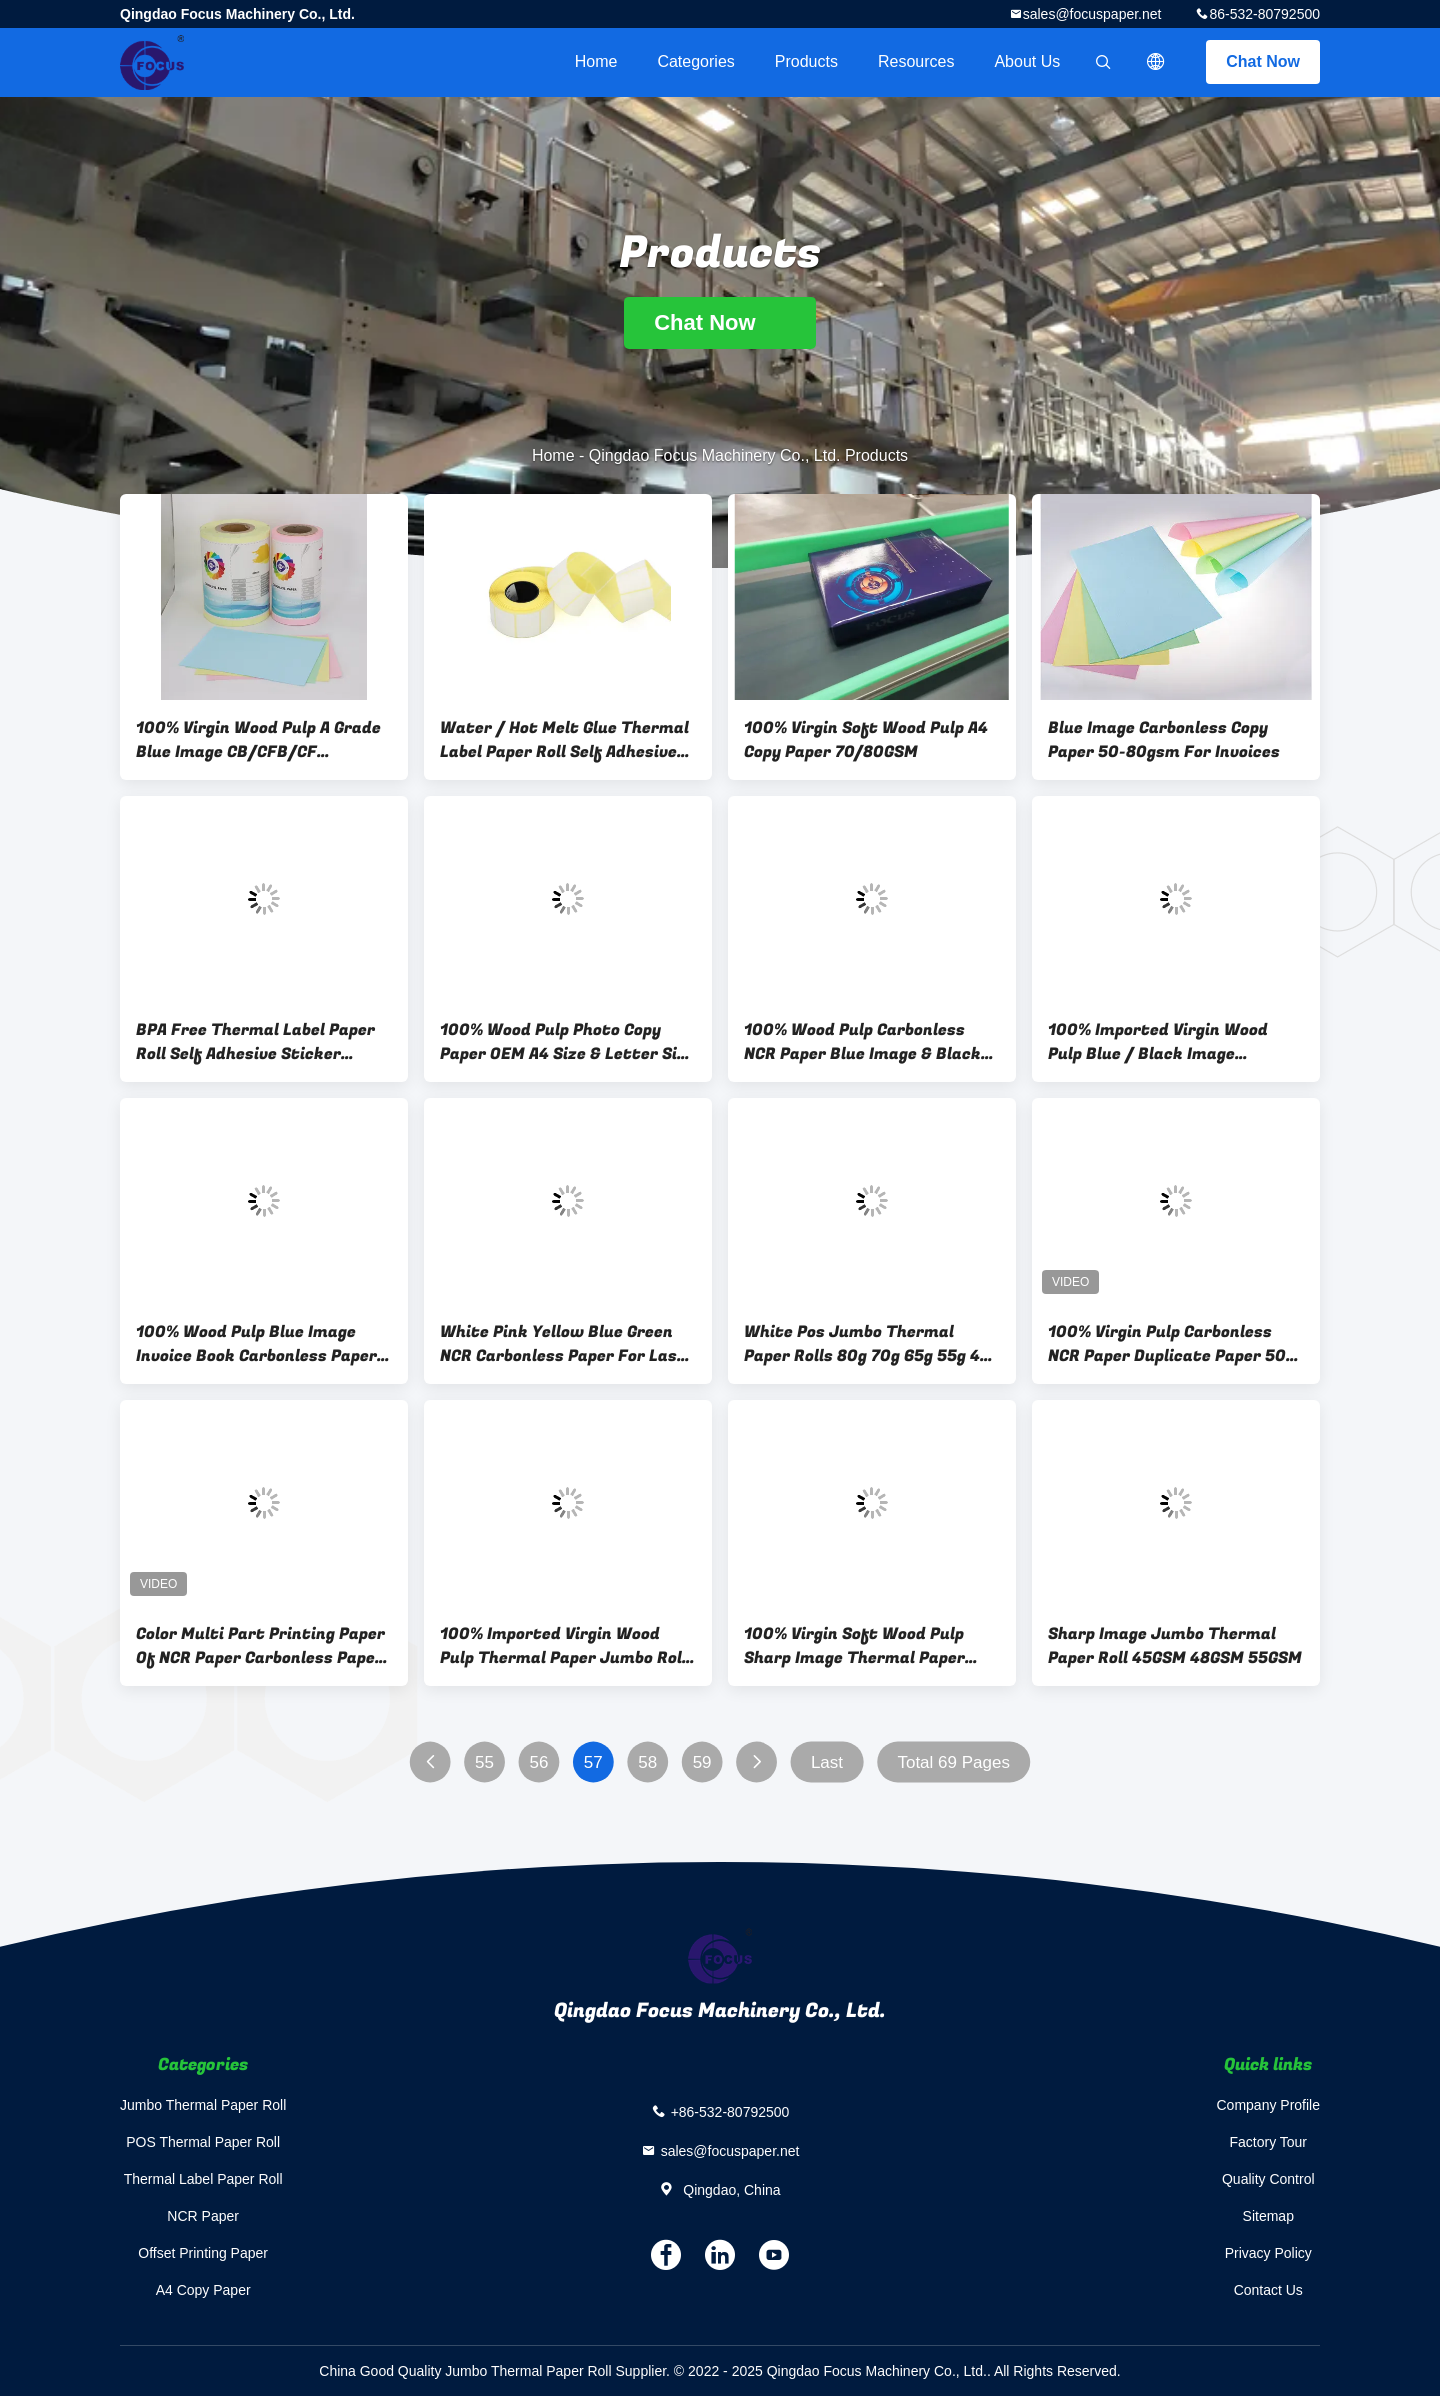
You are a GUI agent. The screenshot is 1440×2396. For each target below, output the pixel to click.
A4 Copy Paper (203, 2290)
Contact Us (1268, 2290)
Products (806, 61)
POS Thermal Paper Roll (203, 2142)
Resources (916, 61)
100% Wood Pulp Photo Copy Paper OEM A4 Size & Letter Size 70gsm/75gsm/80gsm (567, 1042)
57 (593, 1762)
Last (827, 1762)
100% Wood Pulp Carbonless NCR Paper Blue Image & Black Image (862, 1042)
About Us (1027, 61)
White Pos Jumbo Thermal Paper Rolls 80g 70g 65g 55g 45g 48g (871, 1344)
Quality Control (1268, 2179)
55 (484, 1762)
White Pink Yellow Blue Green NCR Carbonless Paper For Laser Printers (567, 1344)
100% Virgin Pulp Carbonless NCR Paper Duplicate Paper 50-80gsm (1170, 1344)
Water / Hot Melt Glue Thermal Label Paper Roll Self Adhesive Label (564, 740)
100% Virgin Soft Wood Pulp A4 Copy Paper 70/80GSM (866, 740)
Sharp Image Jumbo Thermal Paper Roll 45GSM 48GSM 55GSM (1175, 1646)
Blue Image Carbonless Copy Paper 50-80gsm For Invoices (1164, 740)
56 (538, 1762)
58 (647, 1762)
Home (596, 61)
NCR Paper (203, 2216)
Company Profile (1269, 2105)
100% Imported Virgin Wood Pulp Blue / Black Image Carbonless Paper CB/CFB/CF (1164, 1042)
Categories (695, 61)
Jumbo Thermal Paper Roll (203, 2105)
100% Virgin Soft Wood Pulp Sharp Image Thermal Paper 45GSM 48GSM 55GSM (854, 1646)
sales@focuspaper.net (1092, 14)
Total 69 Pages (953, 1762)
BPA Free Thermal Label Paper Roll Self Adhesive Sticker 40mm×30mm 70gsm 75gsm (255, 1042)
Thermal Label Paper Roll (203, 2179)
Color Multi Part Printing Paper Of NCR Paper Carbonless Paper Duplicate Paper (260, 1646)
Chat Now (1263, 61)
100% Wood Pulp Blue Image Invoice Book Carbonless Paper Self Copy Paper (256, 1344)
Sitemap (1268, 2216)
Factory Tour (1268, 2142)
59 (702, 1762)
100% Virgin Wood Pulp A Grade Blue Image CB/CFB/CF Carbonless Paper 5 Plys (258, 740)
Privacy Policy (1268, 2253)
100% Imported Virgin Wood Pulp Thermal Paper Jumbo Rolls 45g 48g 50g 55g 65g (568, 1646)
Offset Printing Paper (203, 2253)
